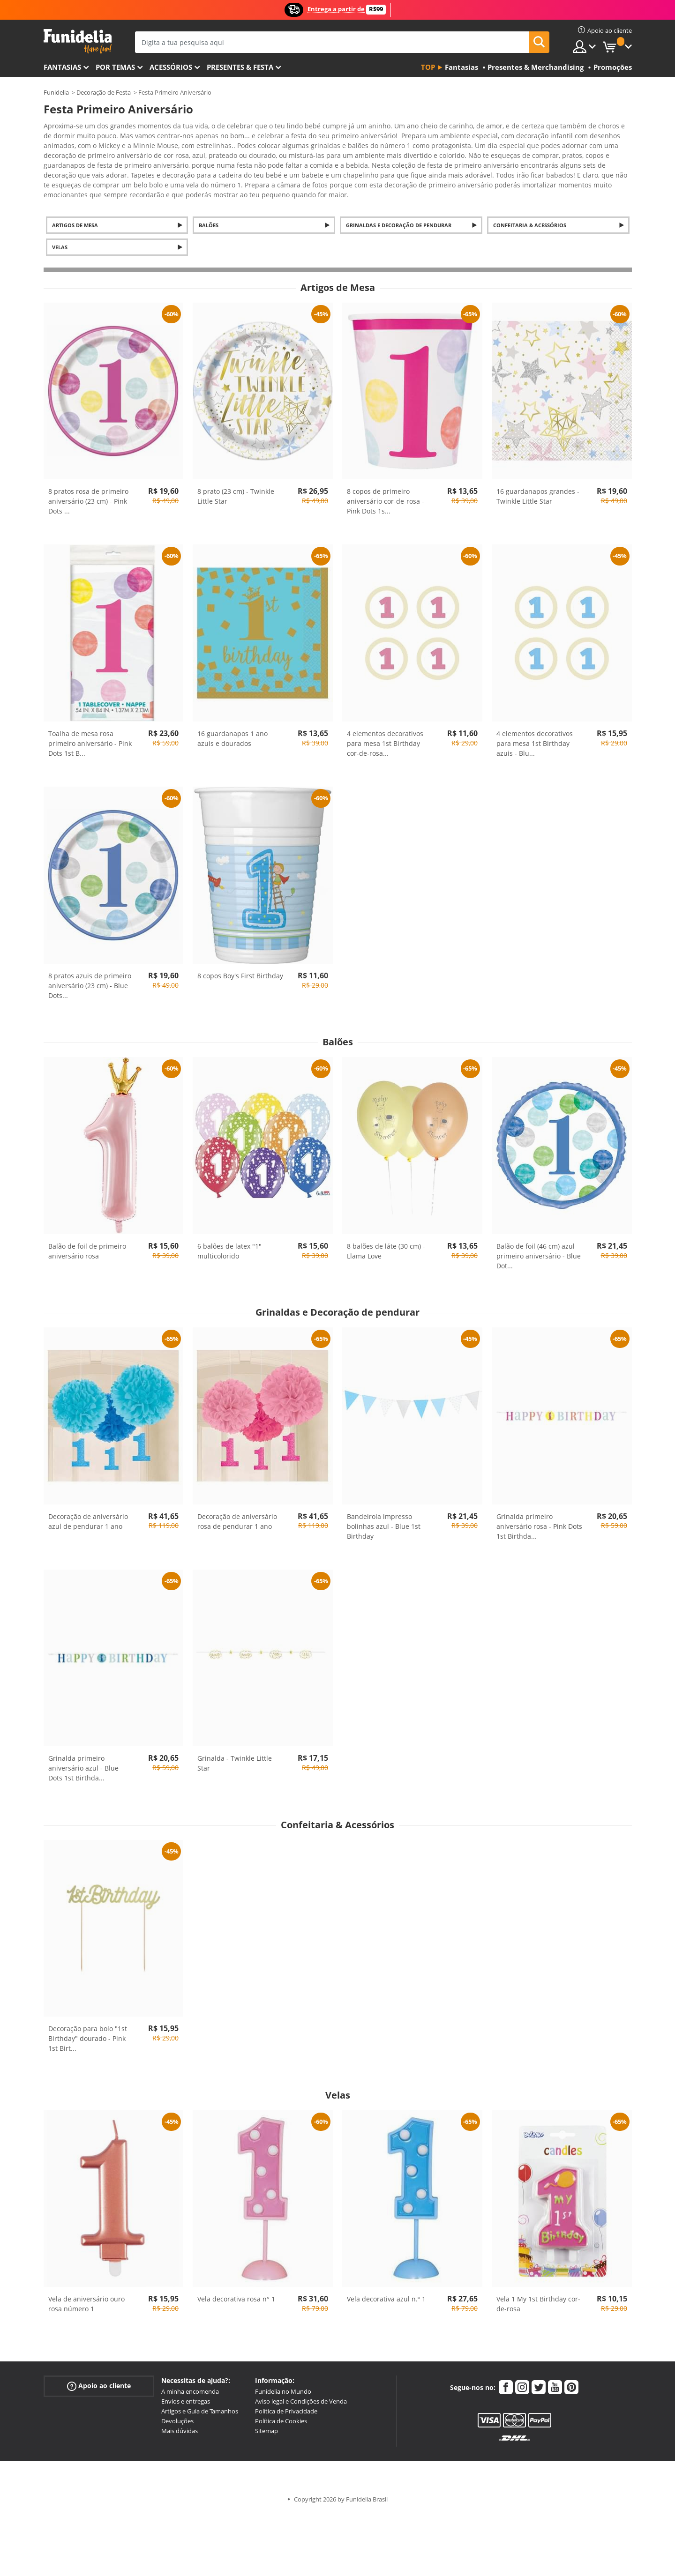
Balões (208, 208)
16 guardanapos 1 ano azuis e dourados (232, 722)
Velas (60, 230)
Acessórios (171, 67)
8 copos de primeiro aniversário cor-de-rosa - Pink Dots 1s (385, 484)
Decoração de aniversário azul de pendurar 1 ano (88, 1505)
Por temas (115, 67)
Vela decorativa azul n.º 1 (386, 2282)
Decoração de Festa (103, 92)
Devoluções (177, 2404)
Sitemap (266, 2414)
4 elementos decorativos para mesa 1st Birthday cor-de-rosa (385, 727)
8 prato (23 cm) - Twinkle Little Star (235, 479)
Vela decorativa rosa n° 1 (236, 2282)
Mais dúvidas (179, 2414)
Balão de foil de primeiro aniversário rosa (87, 1234)
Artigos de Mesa (75, 208)
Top (428, 67)
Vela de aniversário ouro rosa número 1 (86, 2287)
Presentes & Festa (240, 67)
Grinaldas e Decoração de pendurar (398, 208)
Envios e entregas (185, 2385)
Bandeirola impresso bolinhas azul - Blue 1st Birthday (383, 1510)
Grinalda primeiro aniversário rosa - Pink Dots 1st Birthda (539, 1510)
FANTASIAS (62, 67)
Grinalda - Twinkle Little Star (234, 1746)
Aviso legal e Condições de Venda (301, 2385)
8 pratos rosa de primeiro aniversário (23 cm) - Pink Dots (88, 484)
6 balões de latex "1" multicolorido (229, 1234)
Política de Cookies (281, 2404)
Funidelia (56, 92)
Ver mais (66, 177)
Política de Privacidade (286, 2394)
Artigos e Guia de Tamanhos (199, 2394)
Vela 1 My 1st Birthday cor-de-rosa (538, 2287)
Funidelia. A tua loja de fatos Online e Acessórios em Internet (78, 41)
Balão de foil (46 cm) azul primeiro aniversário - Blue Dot (538, 1239)
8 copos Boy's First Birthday (240, 959)
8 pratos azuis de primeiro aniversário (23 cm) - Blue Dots (89, 969)
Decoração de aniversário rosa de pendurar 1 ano (237, 1505)
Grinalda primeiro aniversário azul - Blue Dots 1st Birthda (83, 1751)
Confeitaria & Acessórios (529, 208)
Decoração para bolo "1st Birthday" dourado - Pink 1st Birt (87, 2022)
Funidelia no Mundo (283, 2375)
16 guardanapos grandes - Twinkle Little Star (537, 479)
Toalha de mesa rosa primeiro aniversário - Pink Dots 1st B (90, 727)
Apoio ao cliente (99, 2370)
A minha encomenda (190, 2375)
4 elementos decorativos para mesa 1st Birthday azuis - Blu (534, 727)
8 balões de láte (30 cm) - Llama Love (386, 1234)
